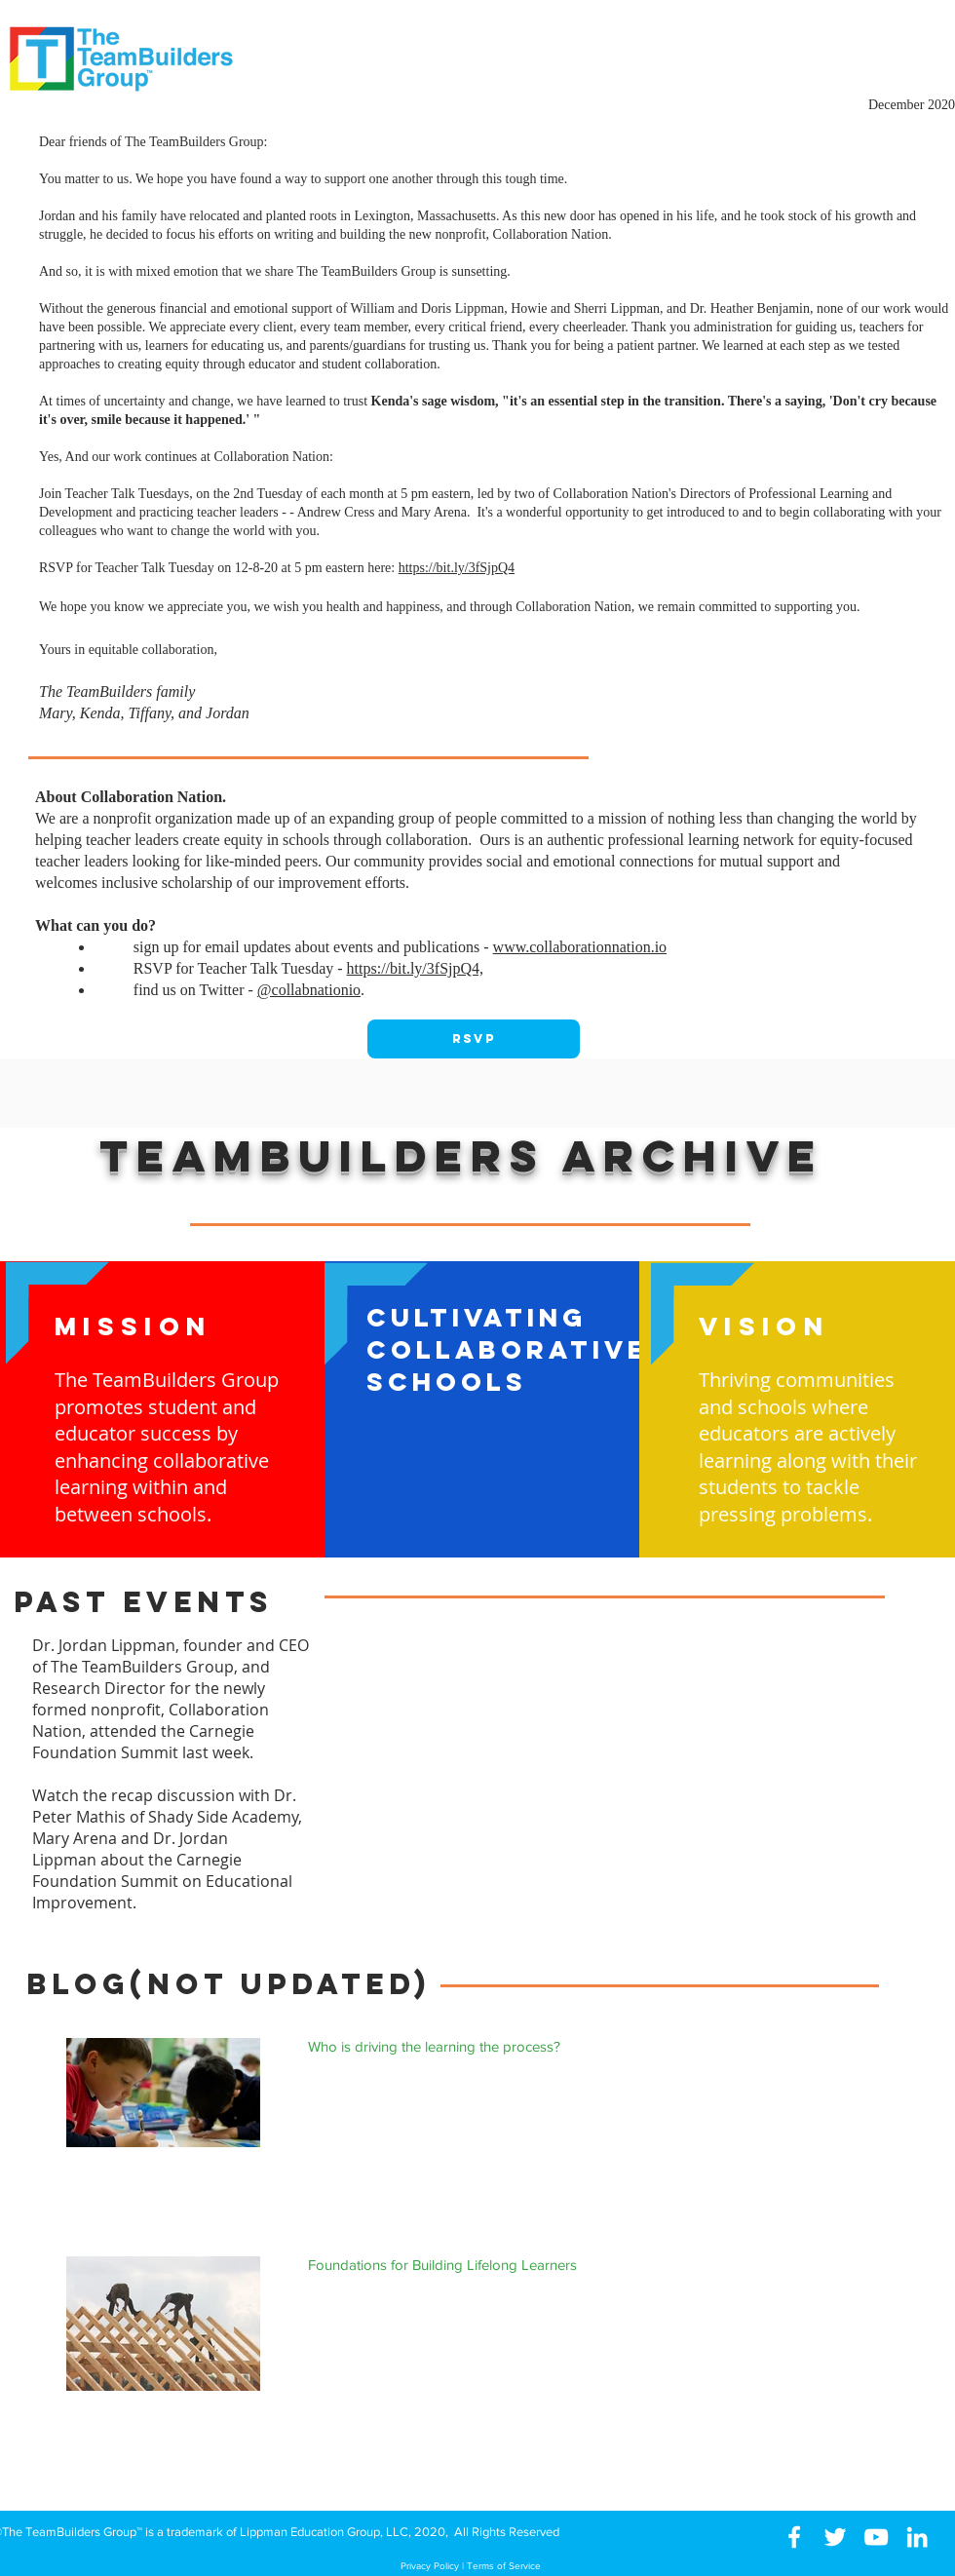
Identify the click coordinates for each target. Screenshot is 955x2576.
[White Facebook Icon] (794, 2537)
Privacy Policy (430, 2565)
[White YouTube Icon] (876, 2537)
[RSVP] (473, 1038)
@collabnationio (309, 989)
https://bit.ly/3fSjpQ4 (457, 567)
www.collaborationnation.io (580, 947)
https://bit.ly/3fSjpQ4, (415, 968)
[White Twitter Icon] (835, 2537)
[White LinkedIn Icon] (917, 2537)
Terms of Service (504, 2565)
